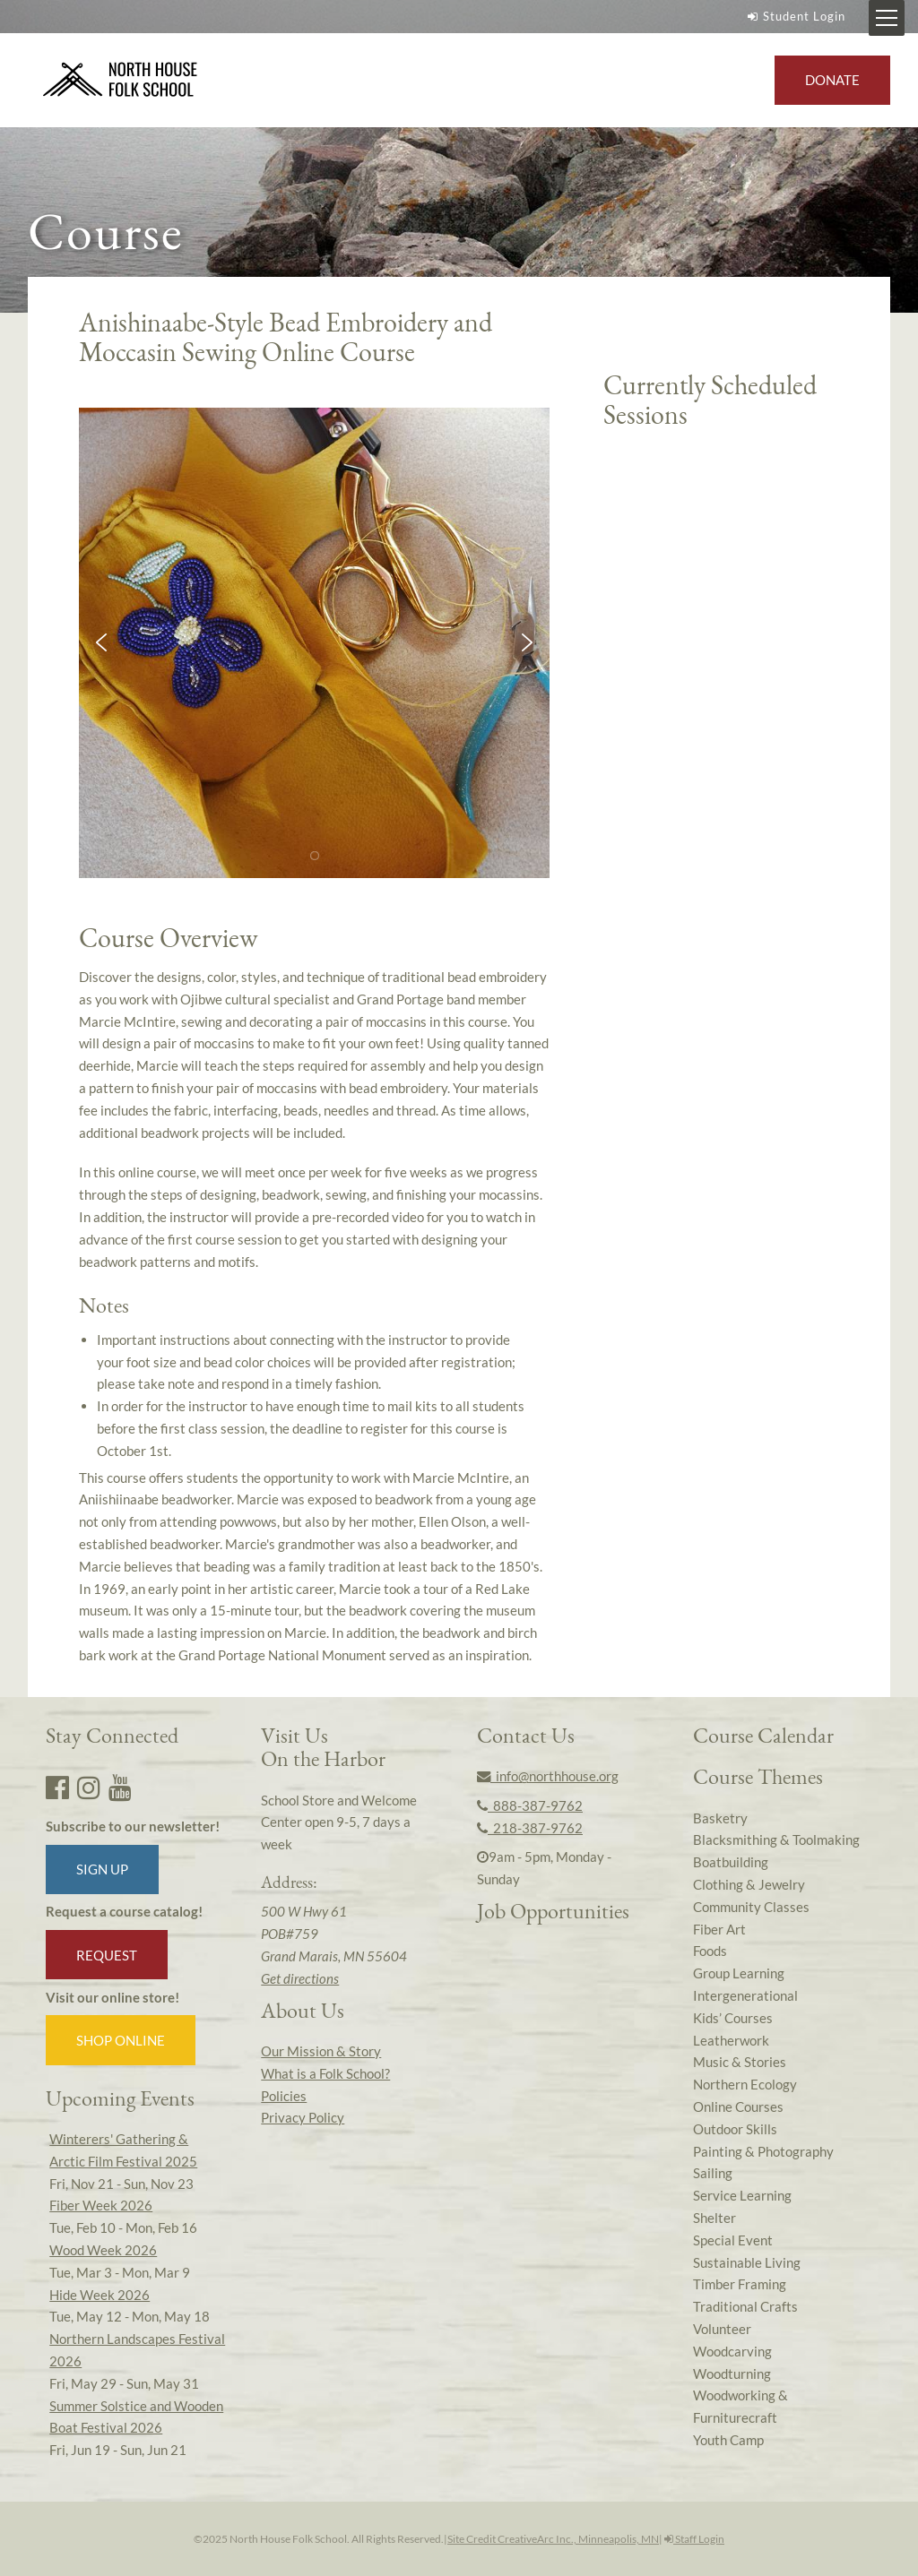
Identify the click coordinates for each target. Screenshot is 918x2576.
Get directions (300, 1978)
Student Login (794, 16)
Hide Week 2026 (99, 2295)
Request (106, 1955)
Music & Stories (739, 2062)
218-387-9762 (530, 1828)
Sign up (102, 1869)
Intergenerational (745, 1995)
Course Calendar (763, 1735)
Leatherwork (731, 2040)
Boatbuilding (730, 1862)
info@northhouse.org (548, 1776)
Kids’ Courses (733, 2018)
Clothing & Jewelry (749, 1884)
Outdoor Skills (735, 2129)
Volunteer (722, 2329)
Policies (284, 2096)
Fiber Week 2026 (100, 2205)
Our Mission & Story (321, 2051)
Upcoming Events (120, 2098)
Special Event (733, 2240)
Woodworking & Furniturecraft (740, 2406)
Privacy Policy (302, 2117)
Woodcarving (732, 2351)
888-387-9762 (530, 1805)
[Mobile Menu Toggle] (887, 18)
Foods (710, 1951)
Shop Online (120, 2040)
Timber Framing (739, 2284)
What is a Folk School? (325, 2073)
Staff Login (694, 2539)
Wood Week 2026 (103, 2250)
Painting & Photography (763, 2151)
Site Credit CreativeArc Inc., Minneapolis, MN (553, 2539)
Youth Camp (728, 2440)
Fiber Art (719, 1929)
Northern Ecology (745, 2084)
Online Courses (738, 2106)
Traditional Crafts (745, 2306)
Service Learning (742, 2195)
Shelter (714, 2218)
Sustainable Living (747, 2262)
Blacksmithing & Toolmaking (776, 1839)
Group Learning (738, 1973)
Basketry (720, 1818)
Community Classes (751, 1907)
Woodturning (732, 2373)
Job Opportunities (553, 1911)
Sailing (712, 2173)
